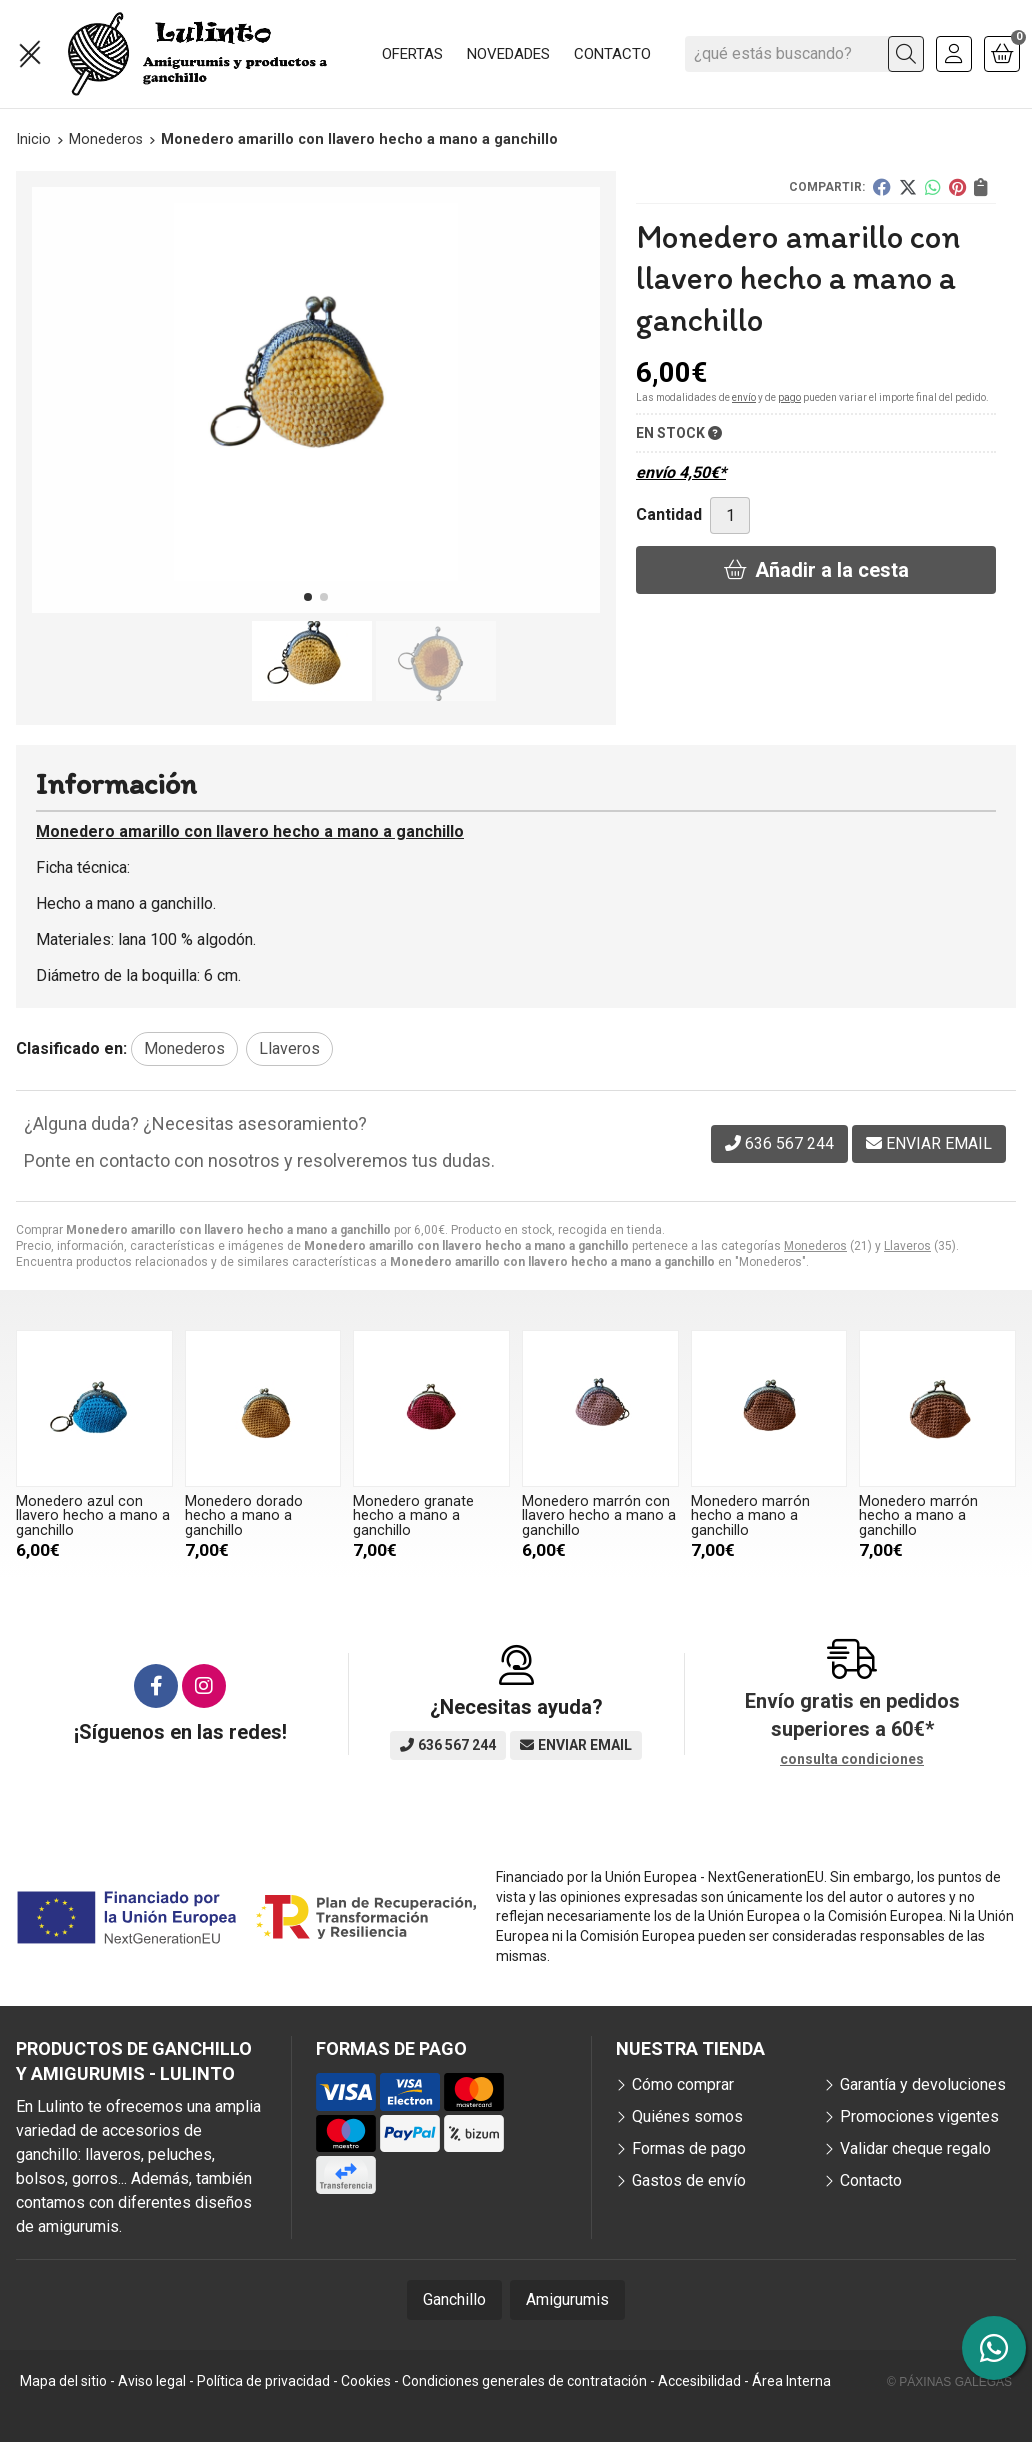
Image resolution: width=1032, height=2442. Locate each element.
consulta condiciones (852, 1759)
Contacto (871, 2180)
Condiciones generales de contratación (524, 2381)
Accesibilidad (699, 2381)
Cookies (366, 2381)
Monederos (815, 1246)
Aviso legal (152, 2381)
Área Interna (791, 2381)
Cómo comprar (683, 2084)
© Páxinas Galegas (949, 2382)
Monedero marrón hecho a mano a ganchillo (750, 1516)
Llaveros (907, 1246)
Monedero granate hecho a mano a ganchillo (413, 1516)
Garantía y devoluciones (923, 2084)
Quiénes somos (687, 2116)
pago (789, 397)
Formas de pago (689, 2148)
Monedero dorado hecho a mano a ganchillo (244, 1516)
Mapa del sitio (63, 2381)
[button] (308, 597)
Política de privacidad (263, 2381)
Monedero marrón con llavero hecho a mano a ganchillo (599, 1516)
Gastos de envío (689, 2180)
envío (744, 397)
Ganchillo (454, 2299)
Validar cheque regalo (915, 2148)
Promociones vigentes (919, 2116)
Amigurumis (567, 2299)
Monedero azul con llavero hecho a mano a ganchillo (93, 1516)
